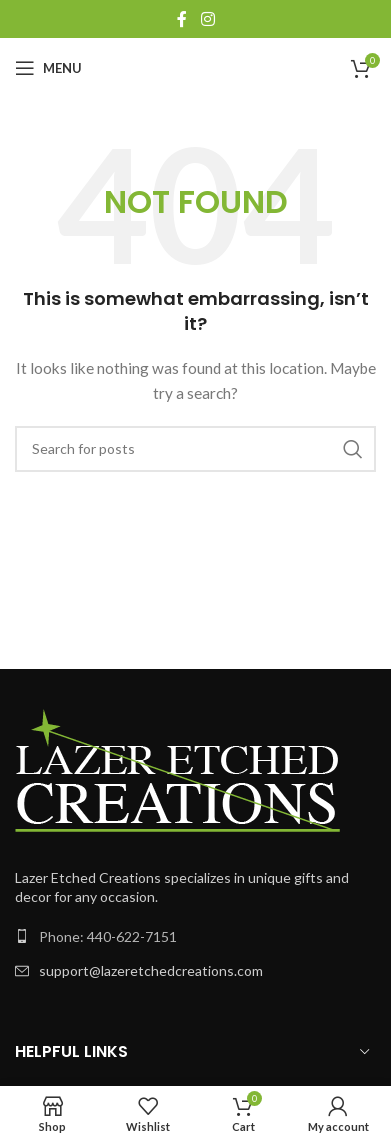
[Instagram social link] (207, 19)
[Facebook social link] (182, 19)
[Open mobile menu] (48, 68)
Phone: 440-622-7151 (108, 936)
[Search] (195, 449)
